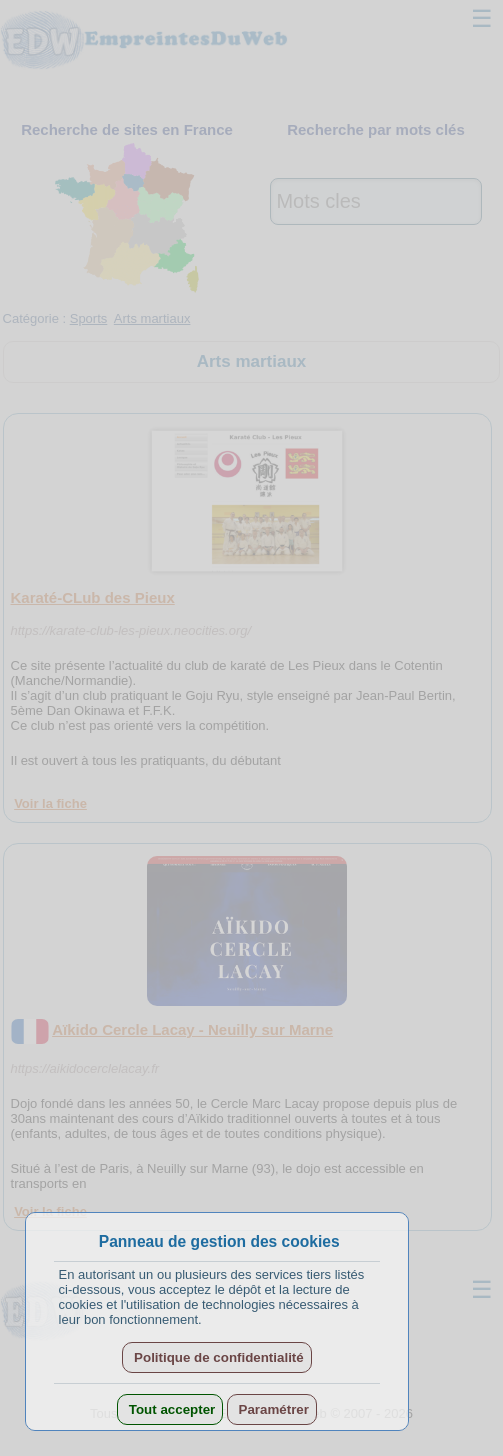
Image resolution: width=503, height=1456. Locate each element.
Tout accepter (170, 1409)
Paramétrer (272, 1409)
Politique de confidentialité (216, 1357)
